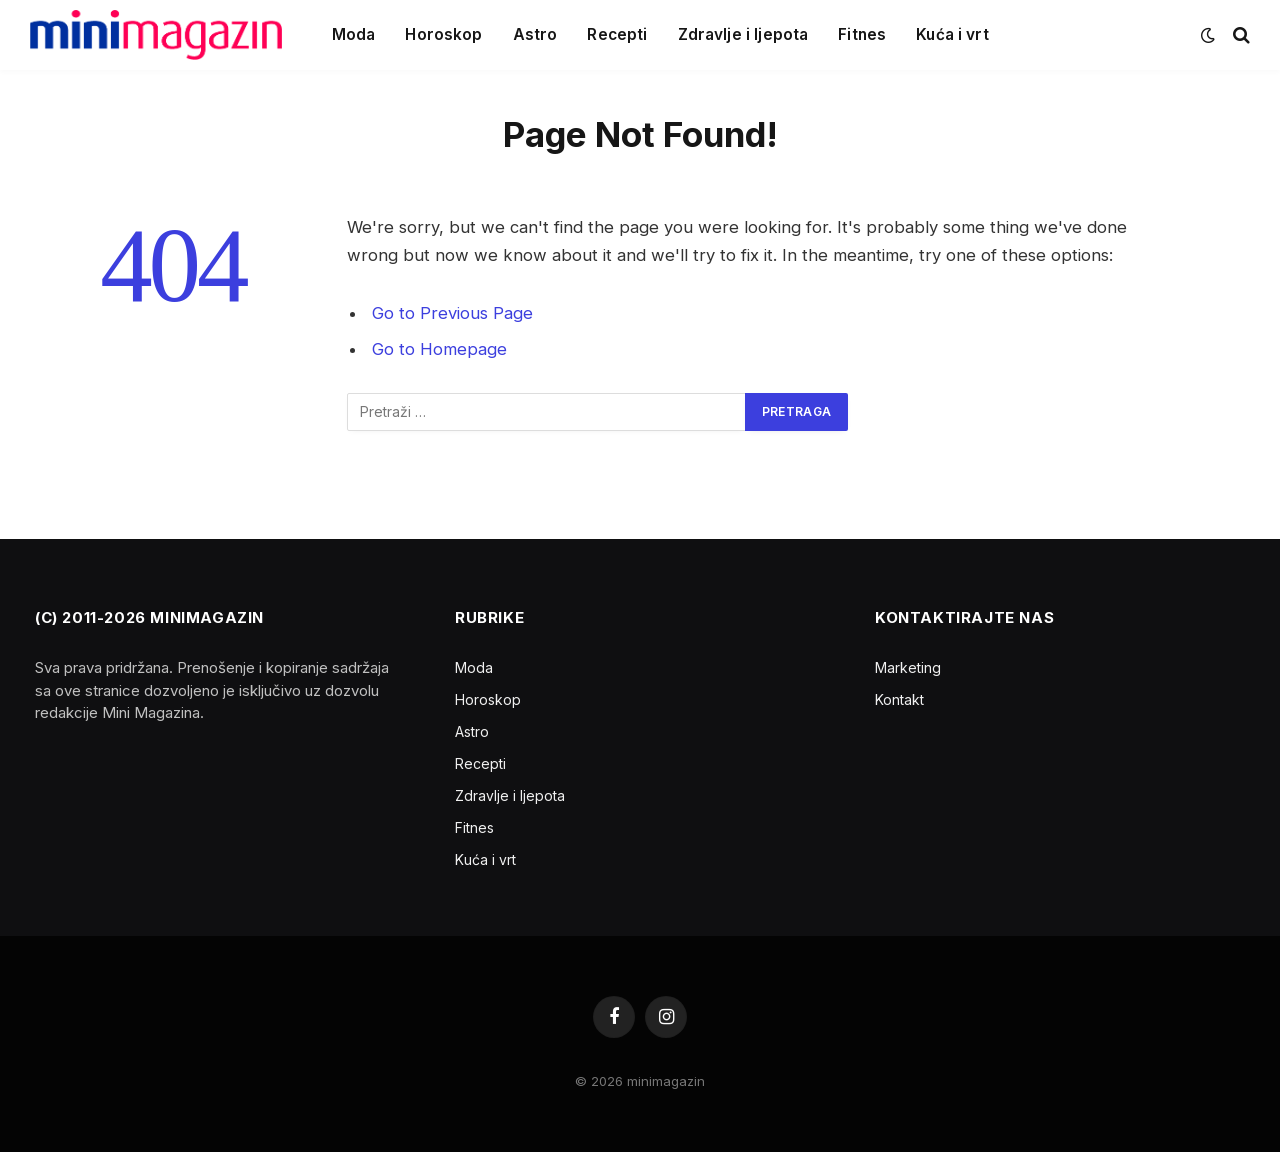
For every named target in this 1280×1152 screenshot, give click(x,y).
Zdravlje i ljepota (743, 34)
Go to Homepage (439, 349)
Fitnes (862, 34)
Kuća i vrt (952, 34)
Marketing (908, 667)
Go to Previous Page (452, 313)
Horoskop (443, 34)
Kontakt (899, 699)
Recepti (617, 34)
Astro (535, 34)
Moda (354, 34)
